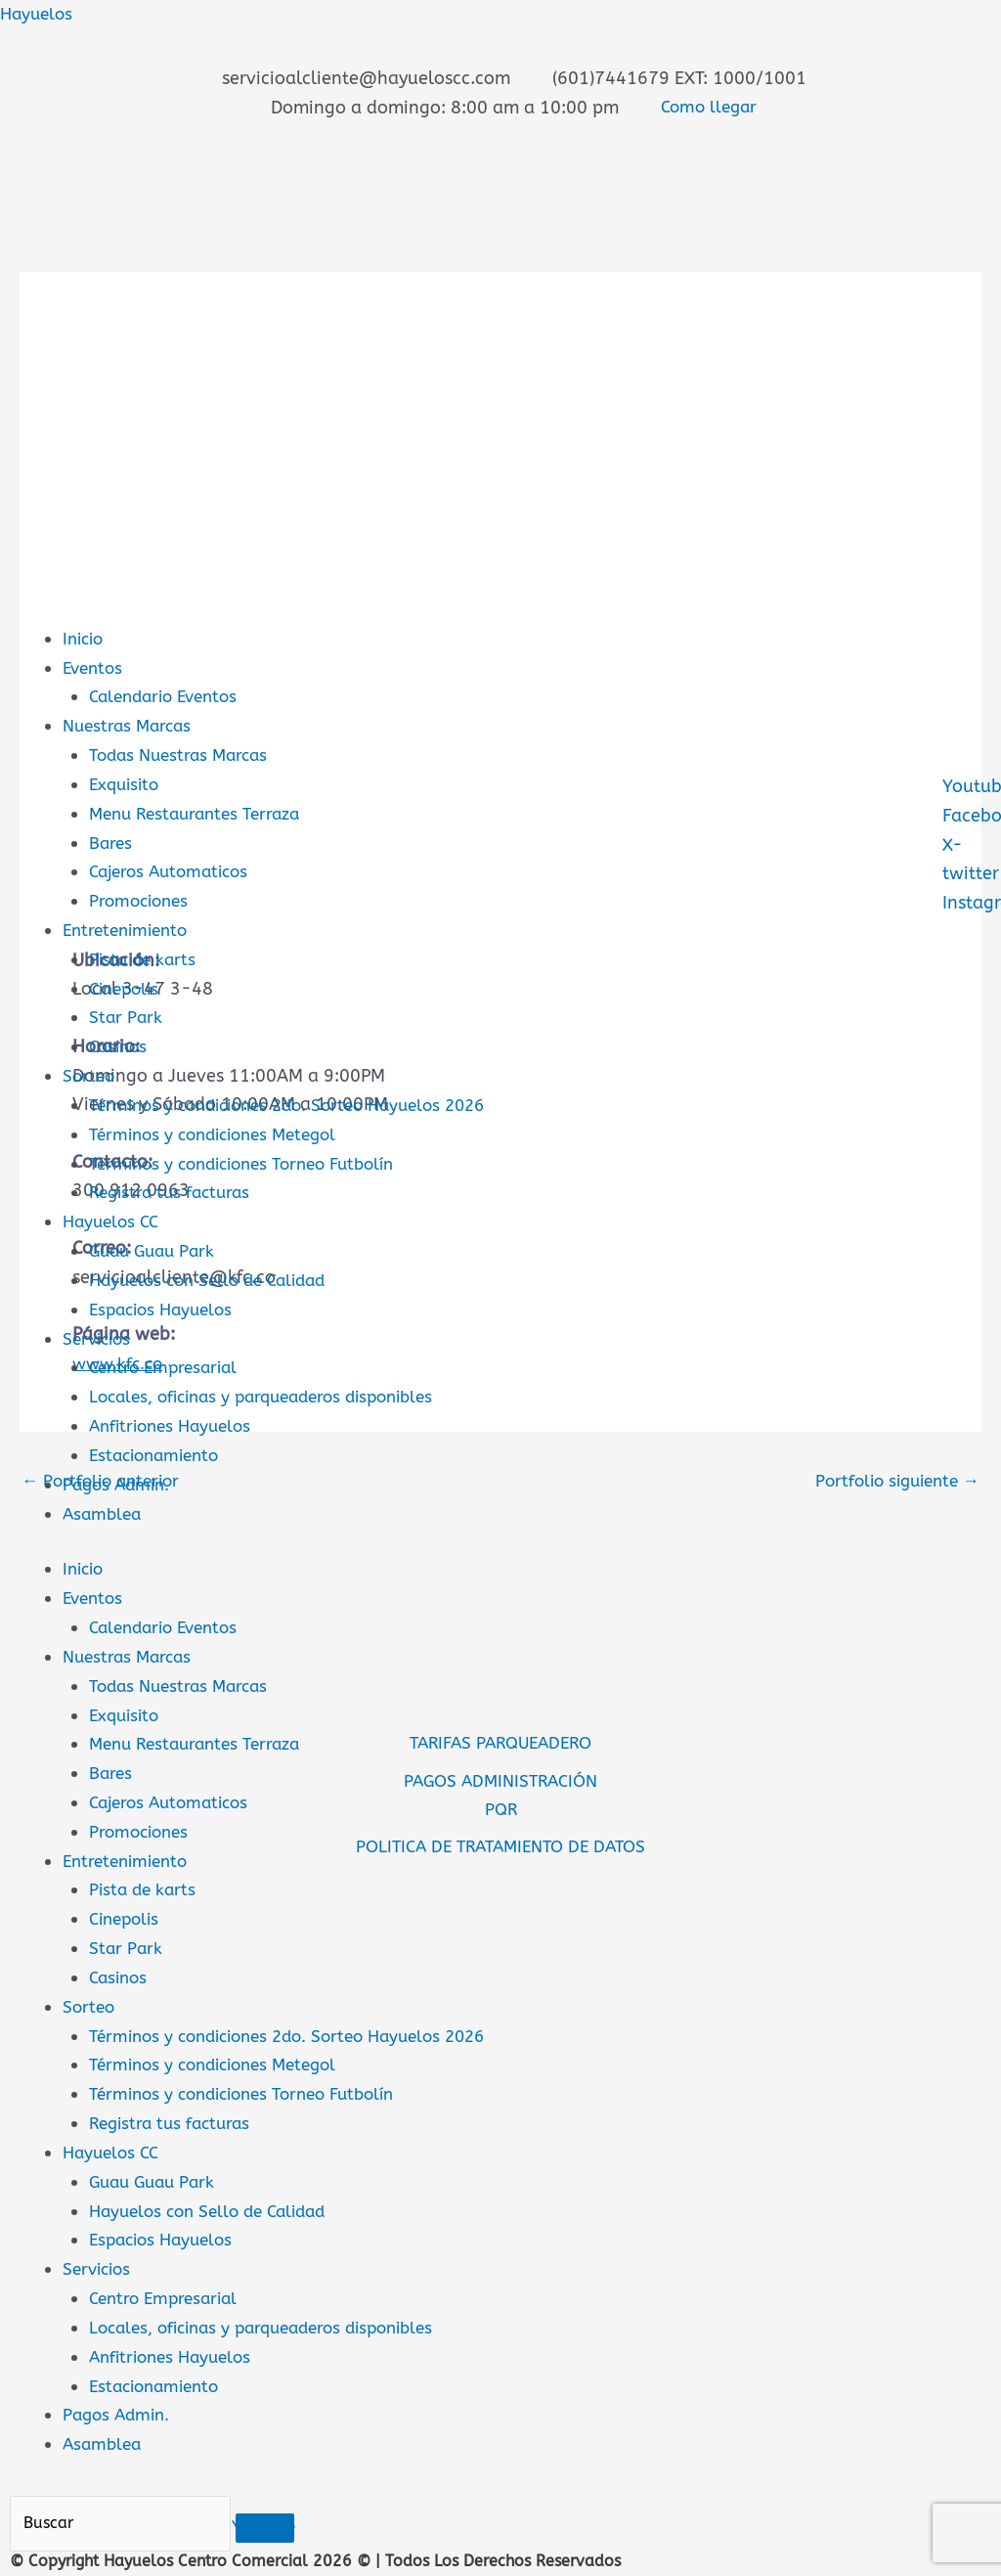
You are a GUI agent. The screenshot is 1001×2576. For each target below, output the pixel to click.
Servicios (99, 1335)
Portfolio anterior (105, 1479)
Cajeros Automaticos (174, 870)
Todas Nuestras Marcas (183, 754)
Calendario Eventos (169, 696)
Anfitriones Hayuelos (175, 1422)
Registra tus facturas (174, 1190)
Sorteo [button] (90, 2000)
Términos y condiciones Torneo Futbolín (252, 1161)
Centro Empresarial (167, 1364)
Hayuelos (38, 13)
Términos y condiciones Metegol (221, 1131)
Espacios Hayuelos (165, 1305)
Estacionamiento (159, 1451)
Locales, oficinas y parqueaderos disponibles (273, 1392)
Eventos (95, 667)
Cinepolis (127, 987)
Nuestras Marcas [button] (130, 1652)
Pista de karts (144, 957)
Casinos (120, 1044)
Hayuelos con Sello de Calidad (215, 1277)
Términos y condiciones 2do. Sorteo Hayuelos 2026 (300, 1103)
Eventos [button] (95, 1594)
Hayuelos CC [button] (114, 2145)
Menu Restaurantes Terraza (201, 812)
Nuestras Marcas (130, 725)
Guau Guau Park (156, 1248)
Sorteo (90, 1074)
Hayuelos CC (114, 1218)
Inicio (85, 638)
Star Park (126, 1016)
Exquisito (126, 783)
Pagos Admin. (119, 2407)
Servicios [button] (99, 2261)
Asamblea (104, 1509)
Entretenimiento (129, 928)
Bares (111, 841)
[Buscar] (126, 2516)
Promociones (142, 899)
